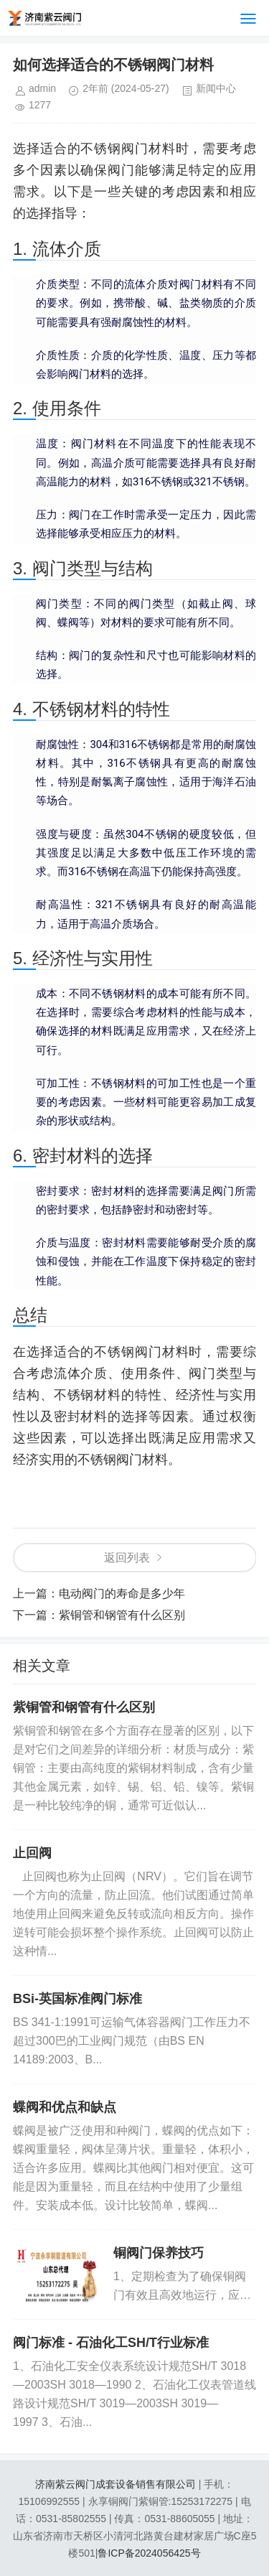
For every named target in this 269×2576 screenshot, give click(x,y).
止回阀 (32, 1853)
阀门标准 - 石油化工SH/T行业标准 (111, 2342)
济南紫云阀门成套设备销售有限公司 (115, 2484)
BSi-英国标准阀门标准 (77, 1999)
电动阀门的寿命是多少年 (122, 1593)
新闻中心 (216, 88)
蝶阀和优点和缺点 (64, 2107)
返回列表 (127, 1557)
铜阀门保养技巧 (158, 2253)
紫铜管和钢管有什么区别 (122, 1615)
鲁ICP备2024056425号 (149, 2553)
